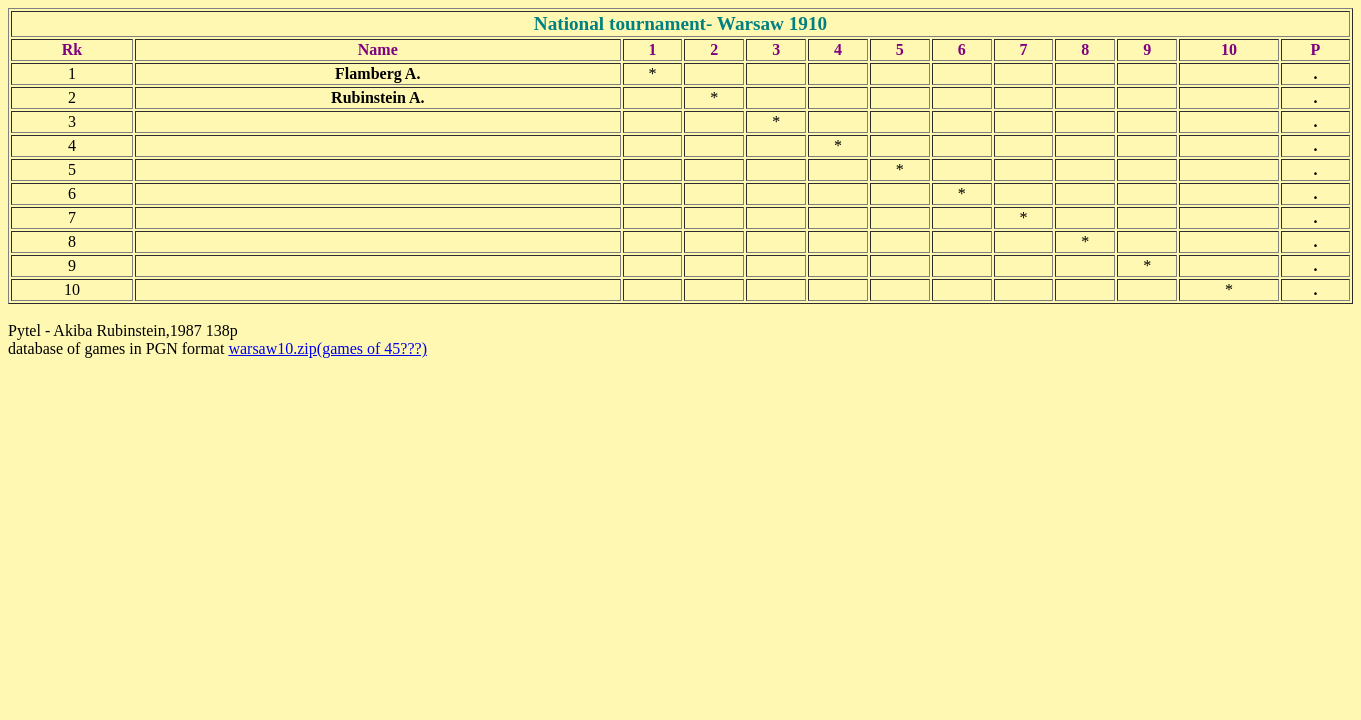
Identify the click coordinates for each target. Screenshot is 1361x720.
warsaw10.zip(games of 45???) (327, 348)
